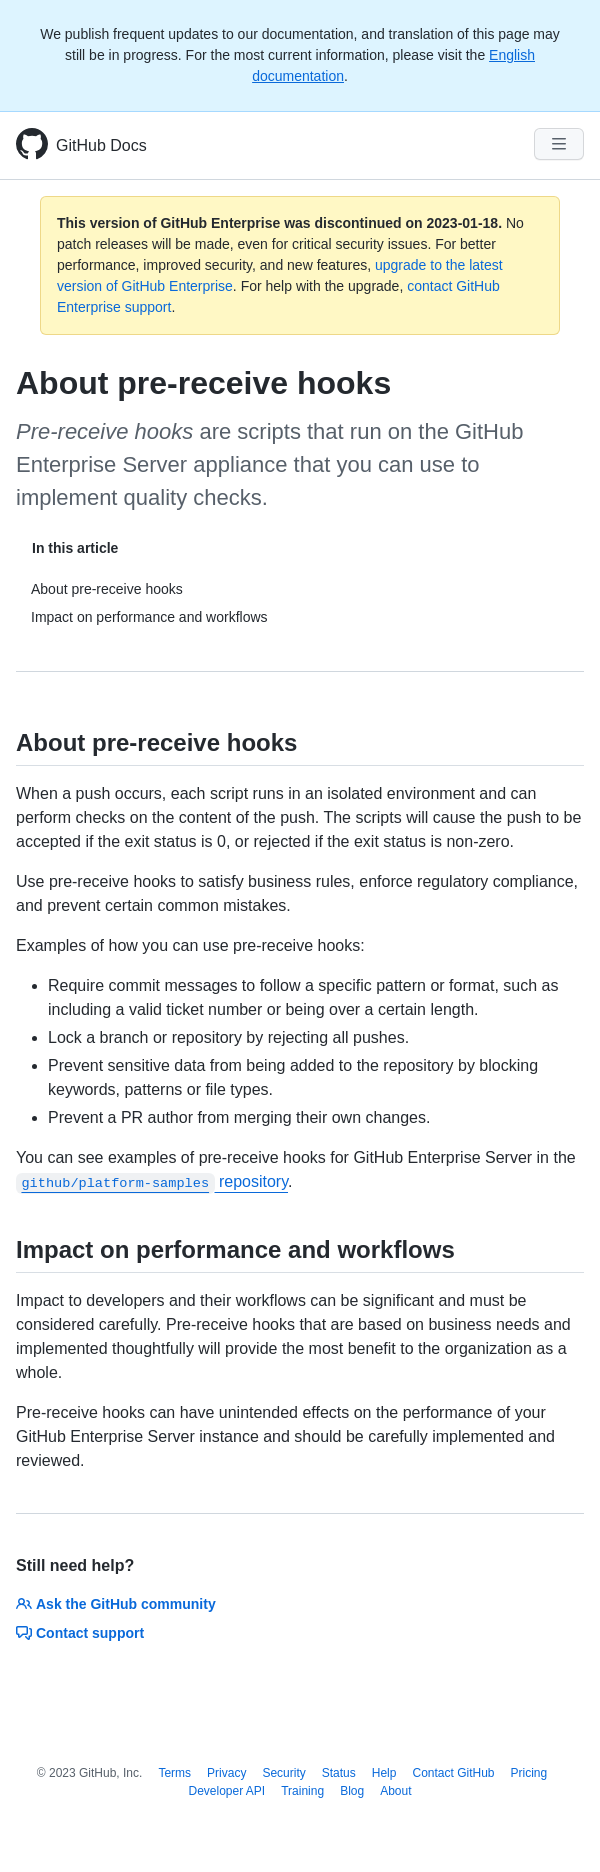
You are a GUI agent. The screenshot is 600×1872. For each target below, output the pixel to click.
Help (384, 1773)
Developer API (226, 1791)
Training (302, 1791)
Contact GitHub (453, 1773)
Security (283, 1773)
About (395, 1791)
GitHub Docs (101, 145)
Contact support (80, 1633)
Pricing (529, 1773)
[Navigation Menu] (559, 144)
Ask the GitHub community (116, 1604)
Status (339, 1773)
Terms (174, 1773)
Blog (352, 1791)
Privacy (226, 1773)
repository (152, 1181)
